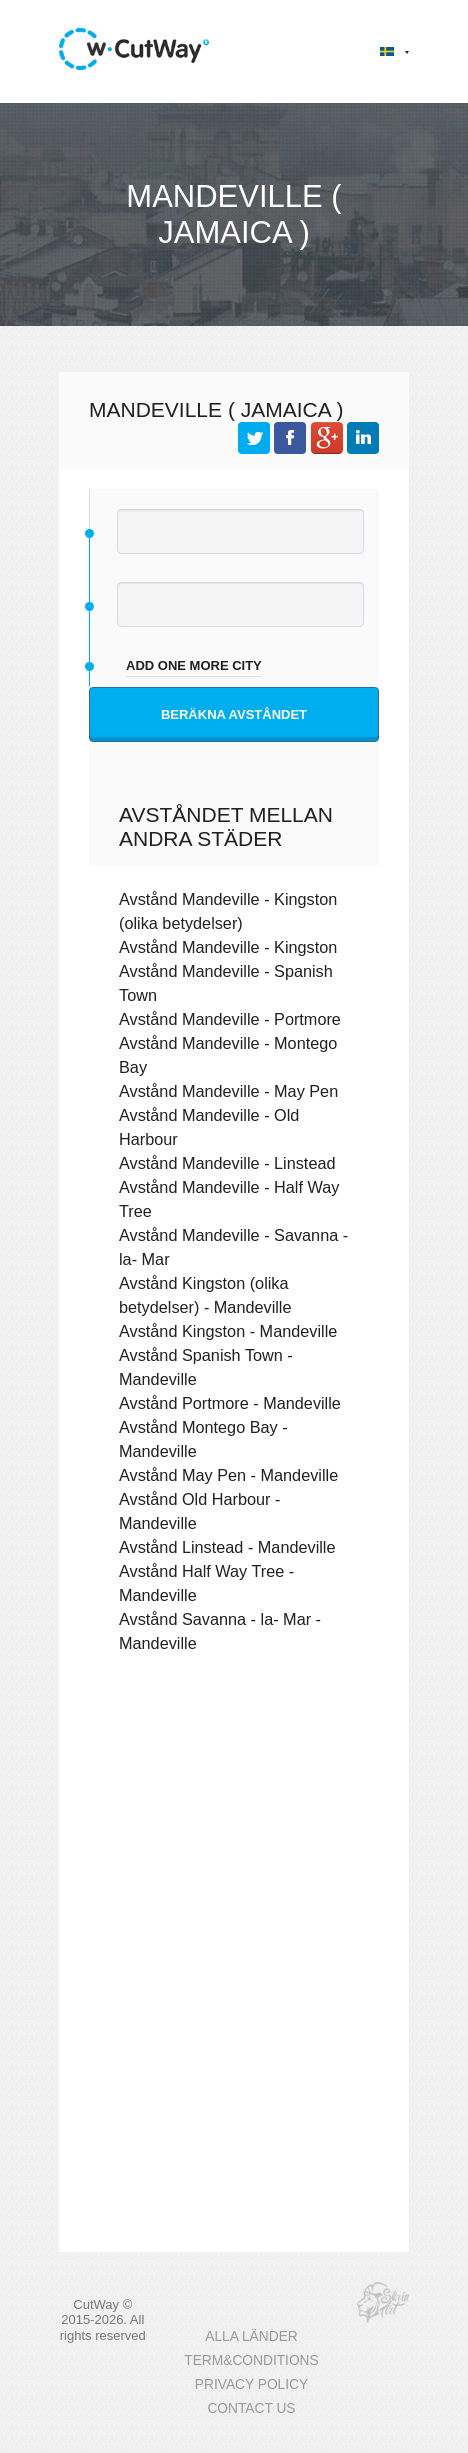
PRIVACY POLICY (251, 2384)
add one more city (194, 665)
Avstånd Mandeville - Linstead (227, 1163)
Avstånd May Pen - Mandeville (228, 1475)
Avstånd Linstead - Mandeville (227, 1547)
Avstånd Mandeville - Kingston (228, 947)
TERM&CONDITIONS (251, 2360)
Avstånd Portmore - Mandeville (230, 1403)
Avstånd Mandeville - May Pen (228, 1091)
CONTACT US (251, 2408)
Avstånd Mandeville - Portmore (230, 1019)
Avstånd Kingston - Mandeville (228, 1331)
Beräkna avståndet (234, 714)
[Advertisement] (234, 1828)
